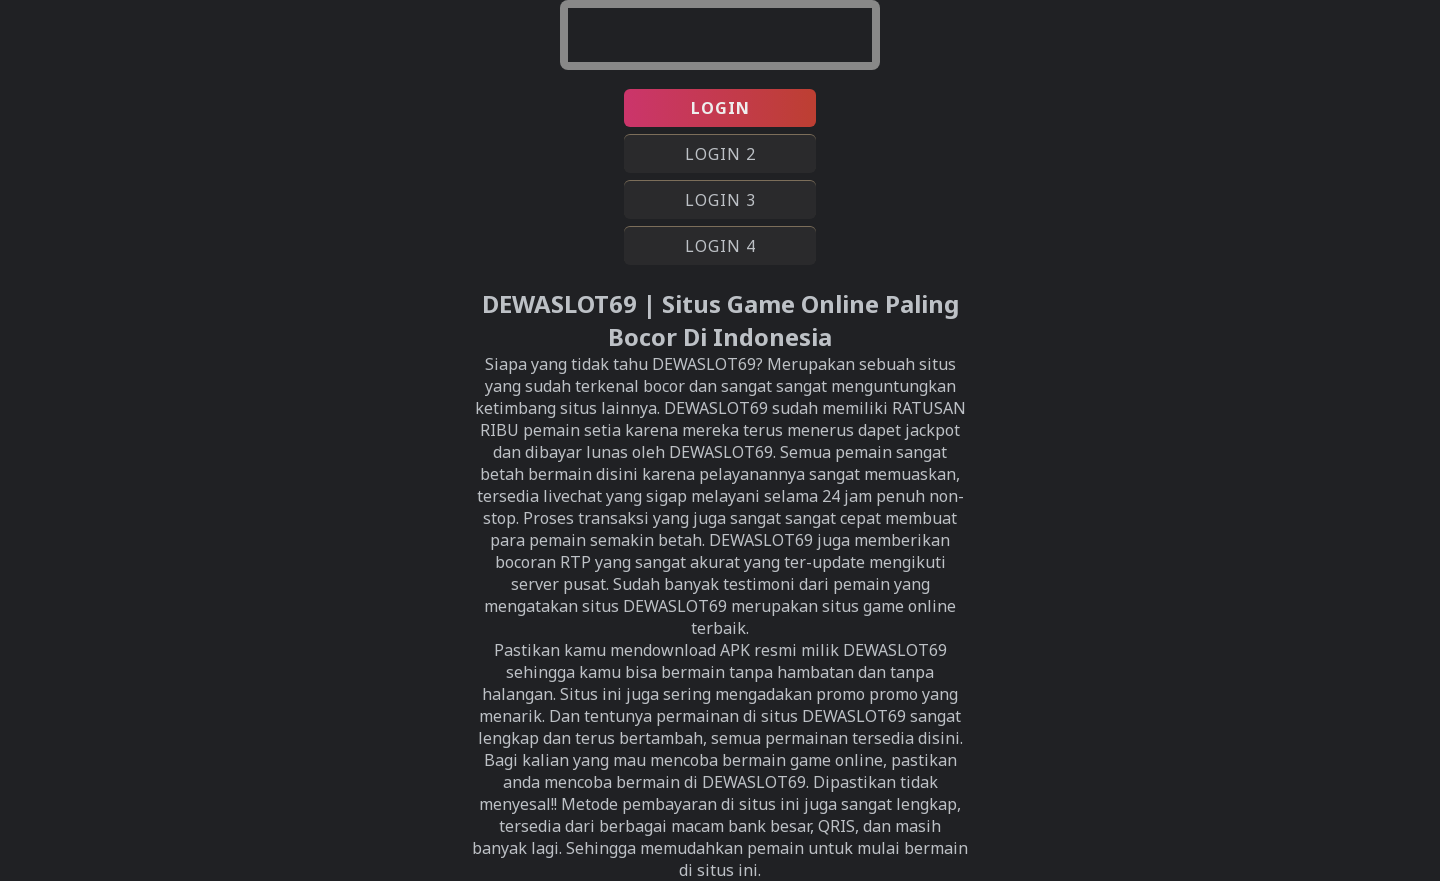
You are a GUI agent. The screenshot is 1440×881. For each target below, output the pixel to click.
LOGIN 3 (720, 200)
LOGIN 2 (720, 154)
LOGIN (720, 108)
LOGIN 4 (720, 246)
